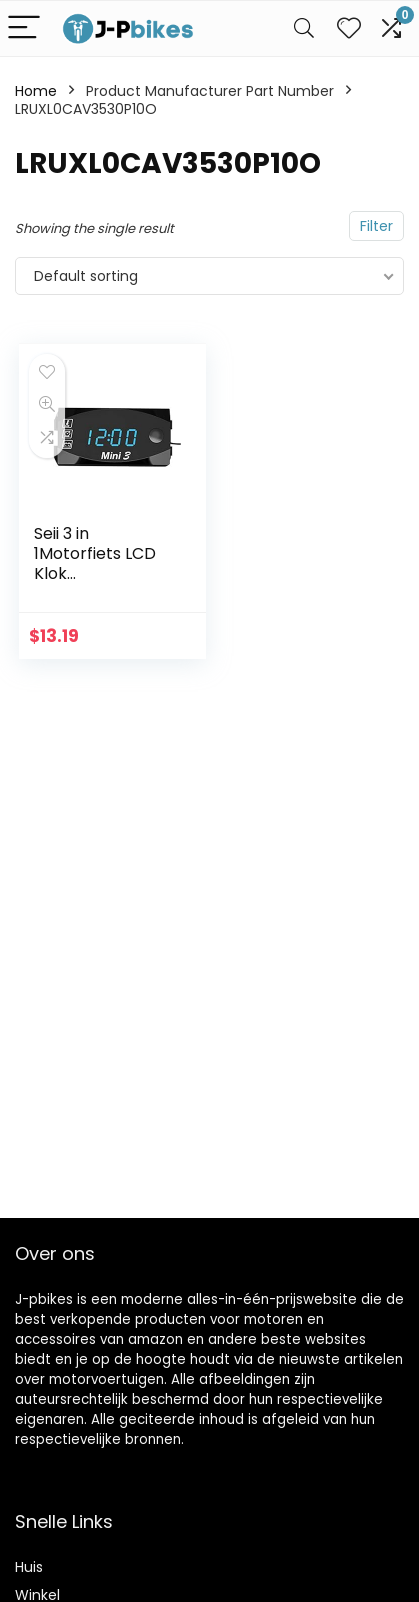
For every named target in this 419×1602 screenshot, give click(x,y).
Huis (29, 1567)
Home (36, 91)
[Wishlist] (349, 28)
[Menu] (24, 28)
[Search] (304, 28)
